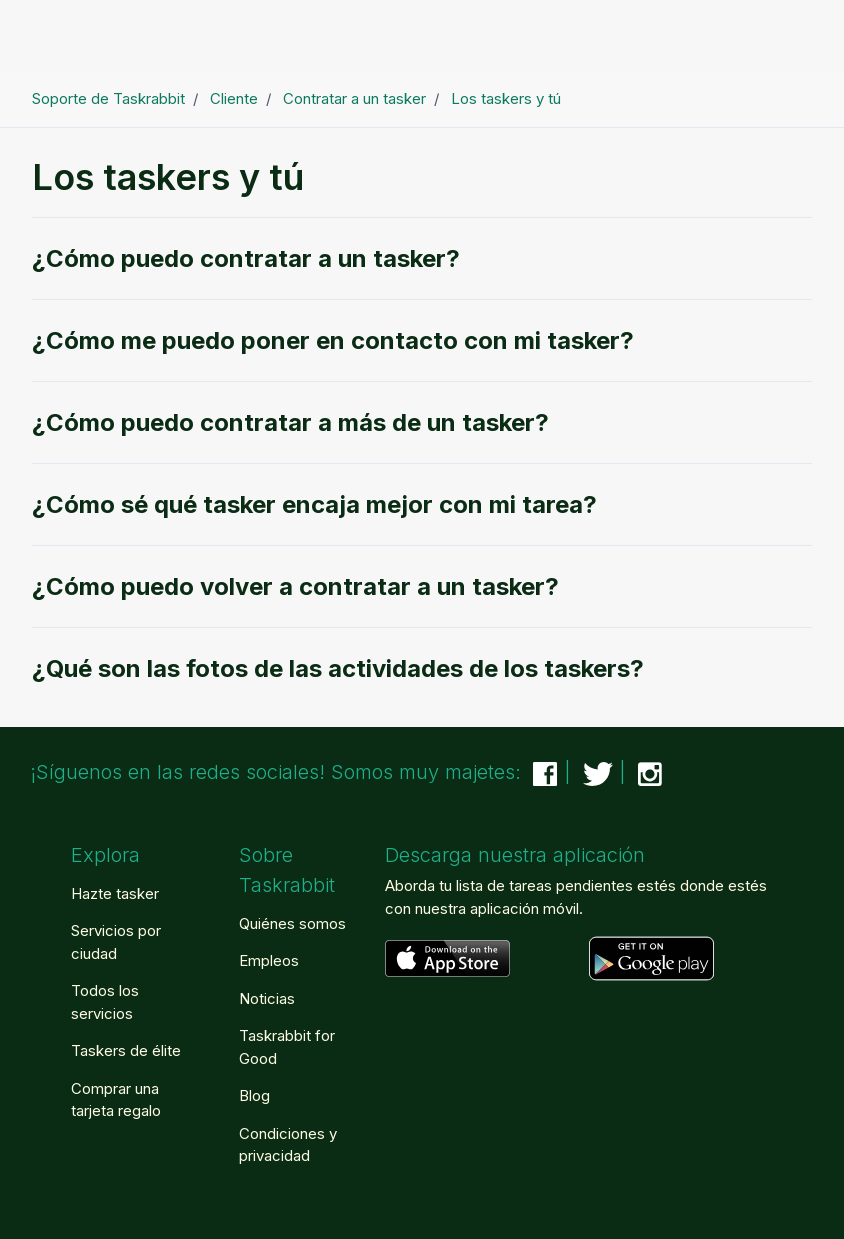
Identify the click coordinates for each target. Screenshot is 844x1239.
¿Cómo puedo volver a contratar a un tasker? (295, 586)
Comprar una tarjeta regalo (116, 1100)
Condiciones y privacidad (288, 1145)
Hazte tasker (115, 893)
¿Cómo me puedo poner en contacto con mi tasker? (333, 340)
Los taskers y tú (506, 98)
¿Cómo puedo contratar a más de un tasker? (290, 422)
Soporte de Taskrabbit (108, 98)
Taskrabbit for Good (287, 1047)
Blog (254, 1095)
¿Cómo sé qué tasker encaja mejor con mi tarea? (314, 504)
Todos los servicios (105, 1002)
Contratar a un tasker (354, 98)
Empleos (269, 960)
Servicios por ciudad (116, 942)
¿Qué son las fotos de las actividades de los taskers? (338, 668)
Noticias (267, 998)
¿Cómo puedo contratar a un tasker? (246, 258)
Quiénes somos (292, 923)
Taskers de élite (126, 1050)
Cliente (234, 98)
